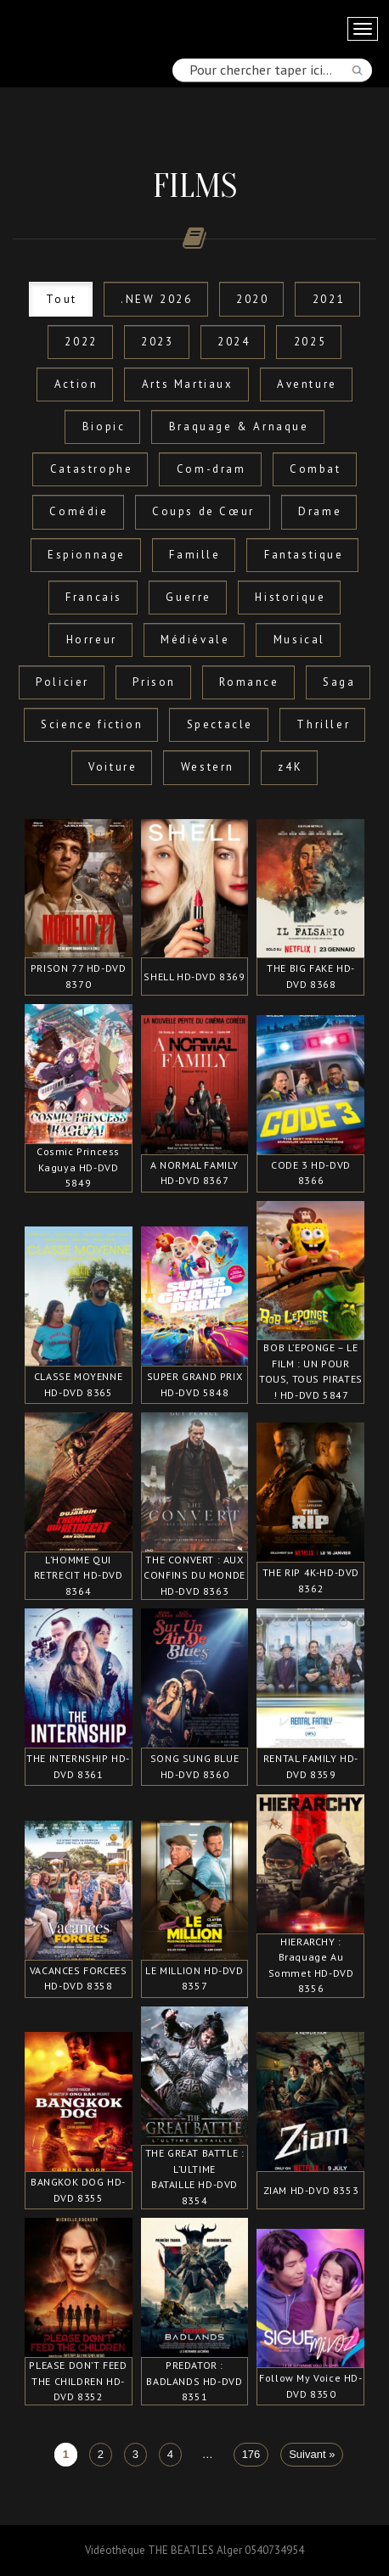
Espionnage (87, 554)
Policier (62, 682)
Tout (61, 299)
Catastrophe (91, 469)
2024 (233, 341)
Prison (154, 682)
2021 (329, 299)
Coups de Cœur (203, 511)
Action (76, 384)
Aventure (307, 384)
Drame (319, 511)
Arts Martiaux (188, 384)
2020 (252, 299)
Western (207, 767)
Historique (290, 597)
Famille (194, 554)
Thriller (323, 724)
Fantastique (304, 554)
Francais (93, 597)
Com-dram (211, 469)
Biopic (104, 426)
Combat (315, 469)
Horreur (91, 639)
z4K (290, 767)
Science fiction (92, 724)
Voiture (112, 767)
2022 (81, 341)
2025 (310, 341)
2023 (157, 341)
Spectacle (220, 724)
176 (251, 2454)
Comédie (78, 511)
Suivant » (312, 2454)
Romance (249, 682)
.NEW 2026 (156, 299)
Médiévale (195, 639)
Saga (339, 682)
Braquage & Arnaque (239, 426)
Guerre (188, 597)
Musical (299, 639)
